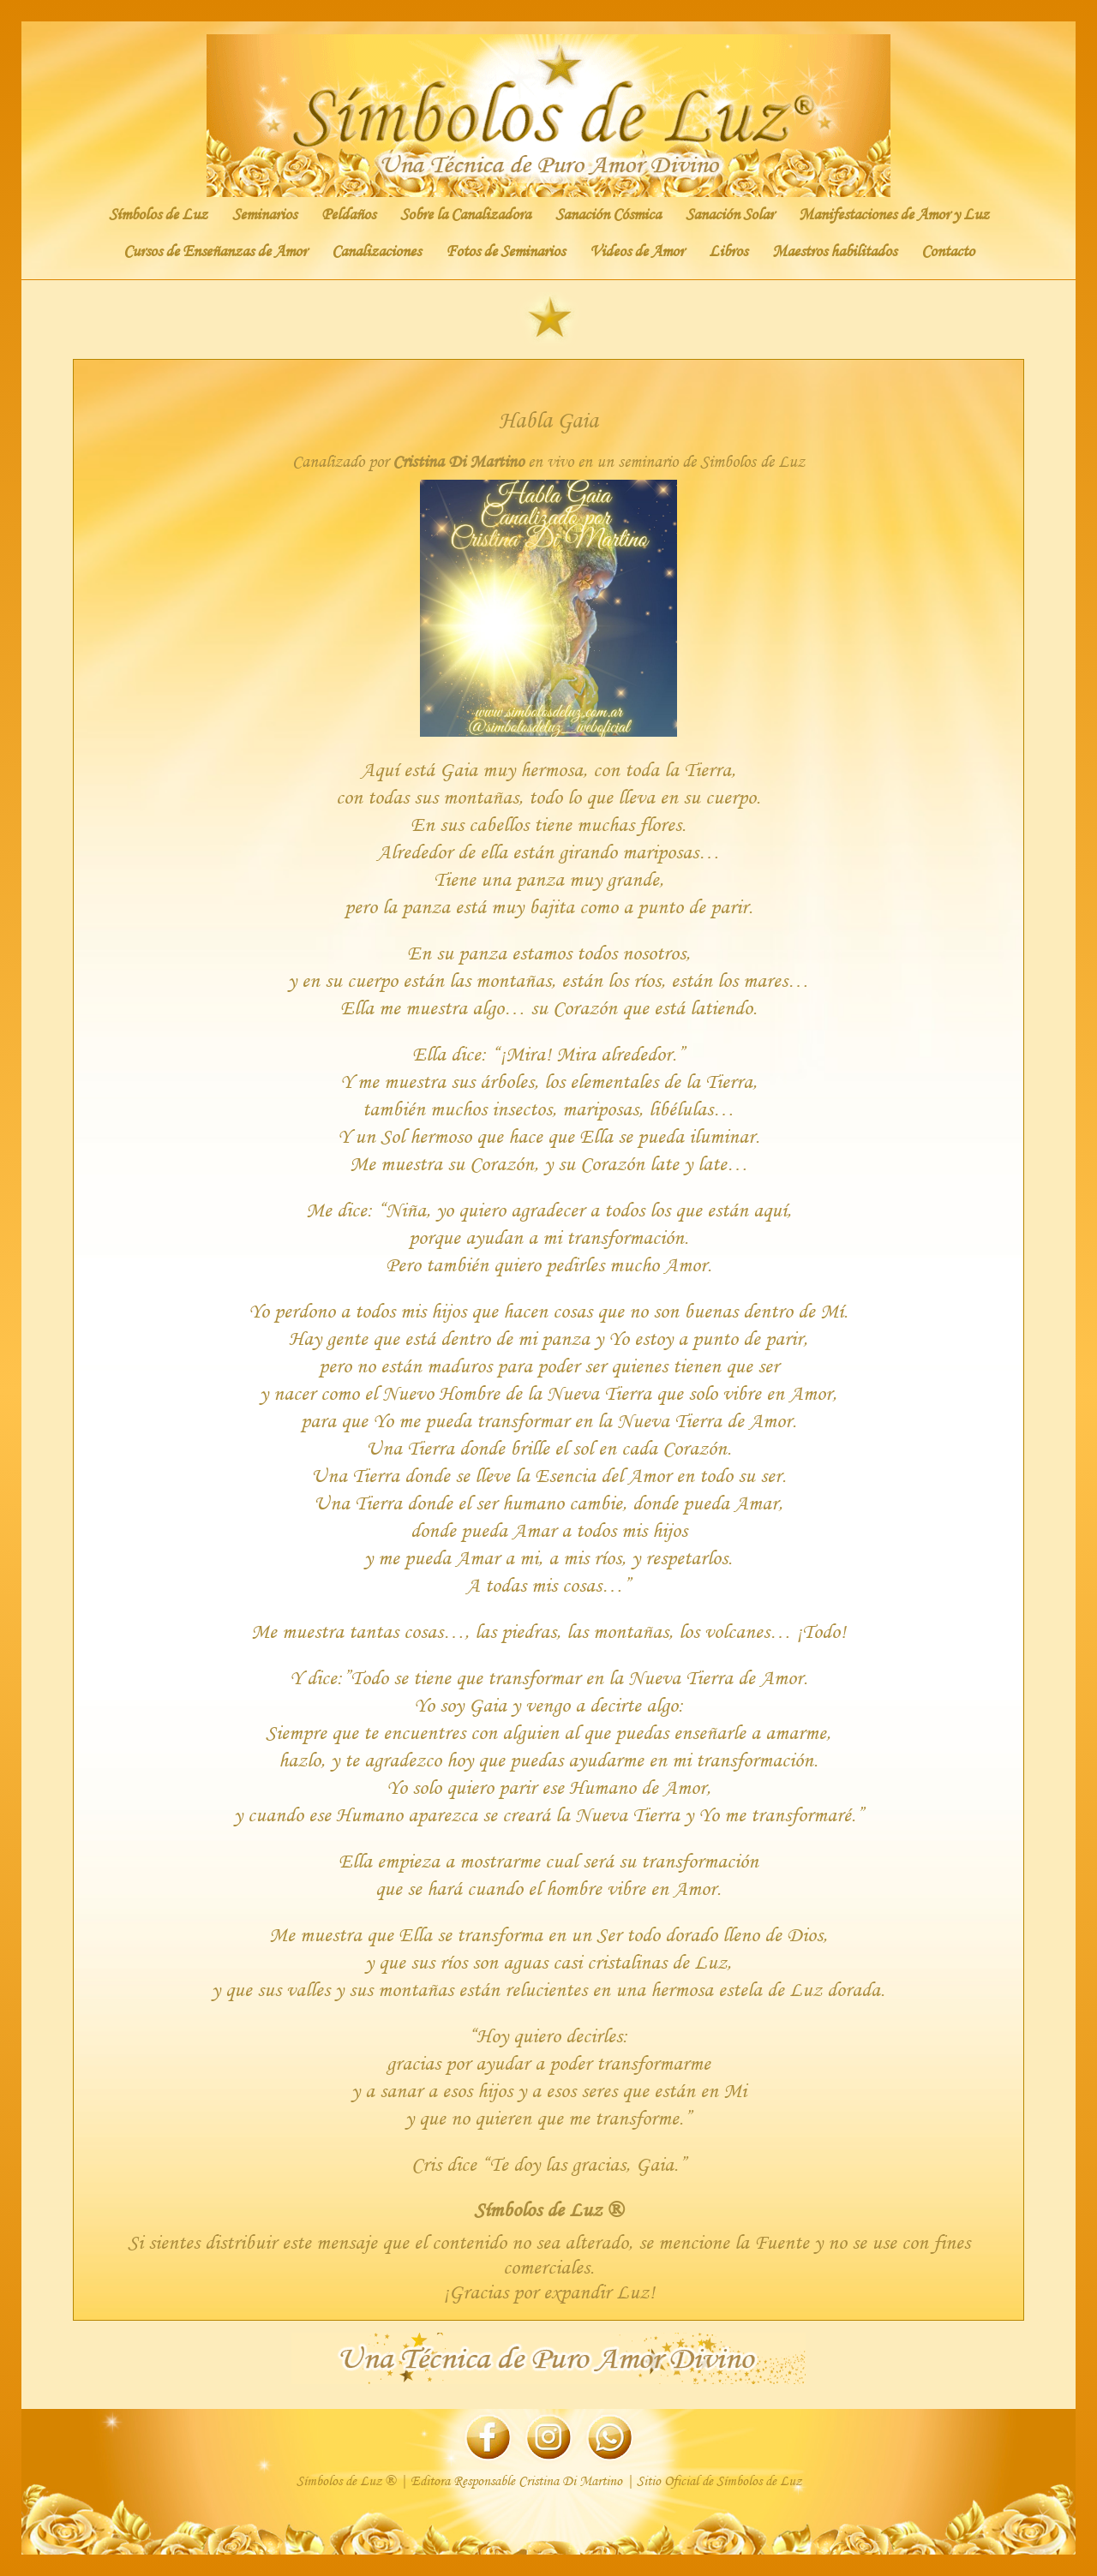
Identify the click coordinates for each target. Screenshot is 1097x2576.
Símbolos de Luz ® (548, 2208)
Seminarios (264, 214)
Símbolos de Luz (158, 214)
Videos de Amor (637, 251)
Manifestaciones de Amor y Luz (894, 214)
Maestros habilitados (834, 251)
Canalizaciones (376, 251)
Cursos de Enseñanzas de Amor (215, 251)
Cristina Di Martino (458, 461)
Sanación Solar (730, 214)
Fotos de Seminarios (505, 251)
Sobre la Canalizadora (465, 214)
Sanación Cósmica (608, 214)
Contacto (947, 251)
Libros (728, 251)
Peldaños (348, 214)
